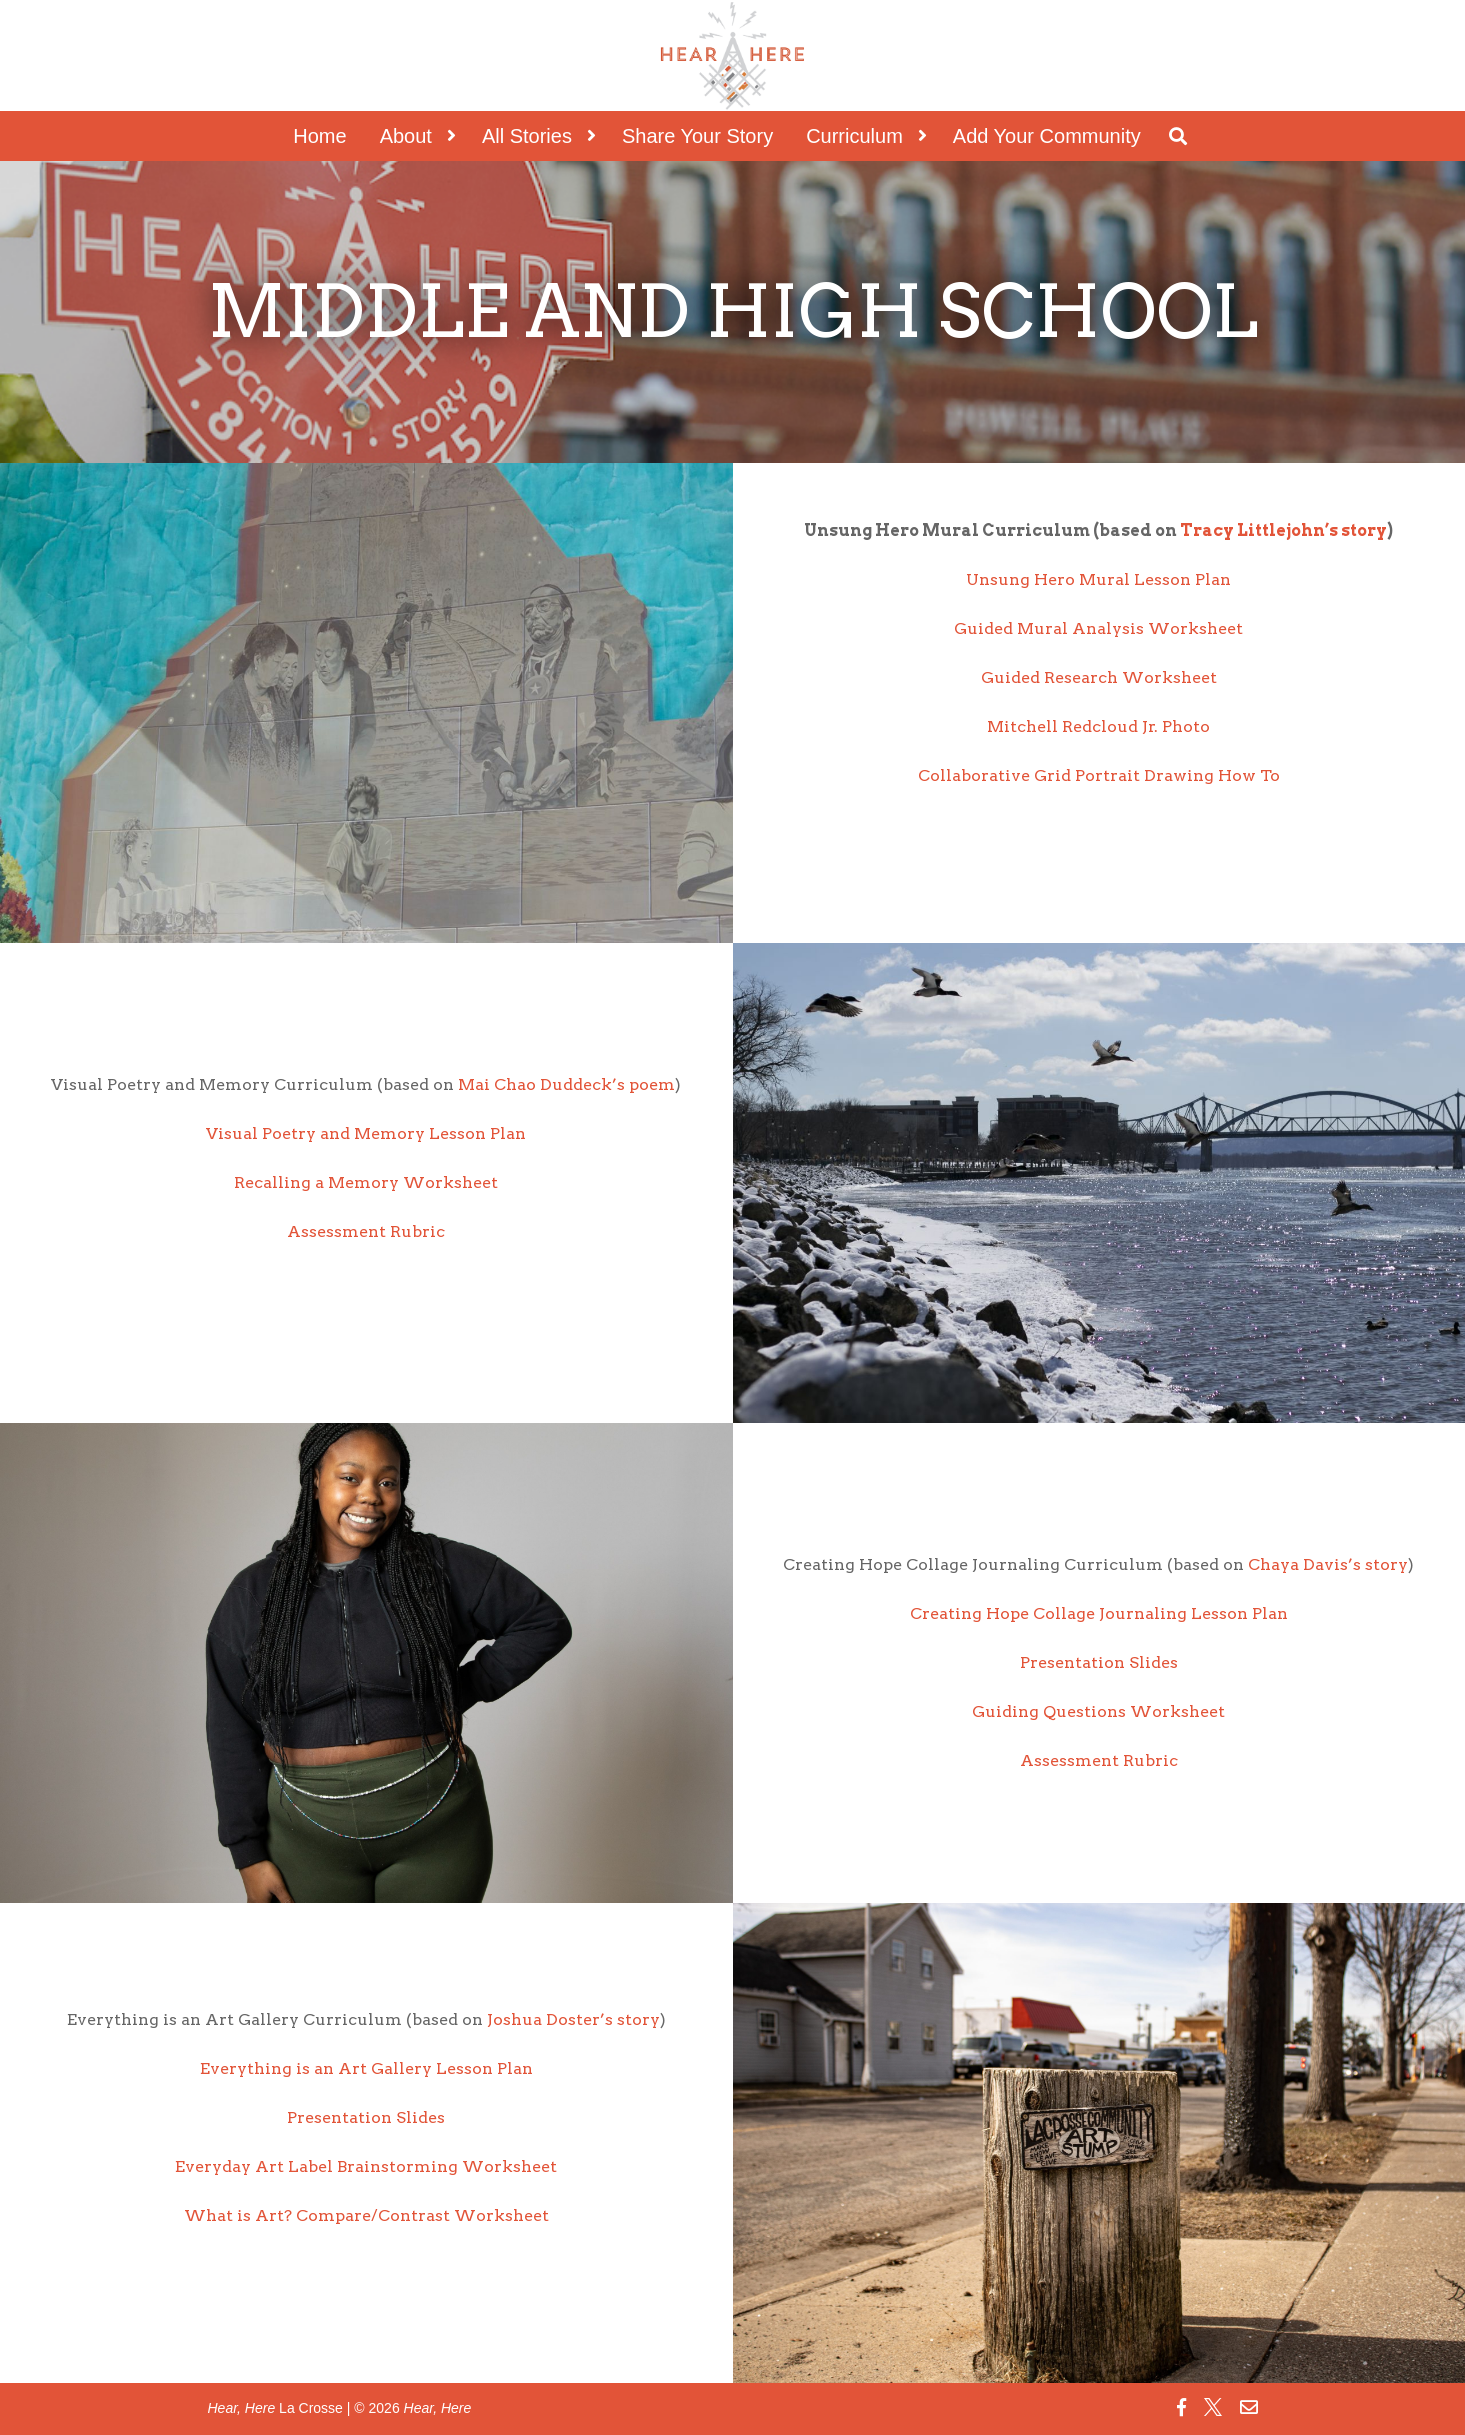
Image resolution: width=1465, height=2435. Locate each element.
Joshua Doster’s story (573, 2019)
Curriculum (854, 136)
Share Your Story (697, 136)
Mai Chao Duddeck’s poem (566, 1084)
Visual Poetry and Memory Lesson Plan (366, 1133)
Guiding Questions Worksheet (1098, 1711)
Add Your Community (1047, 136)
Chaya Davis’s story (1328, 1564)
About (406, 136)
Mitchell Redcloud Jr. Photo (1098, 726)
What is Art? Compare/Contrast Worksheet (366, 2215)
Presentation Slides (1099, 1662)
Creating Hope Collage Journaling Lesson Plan (1099, 1613)
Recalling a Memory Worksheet (366, 1182)
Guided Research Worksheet (1099, 677)
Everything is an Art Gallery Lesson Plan (366, 2068)
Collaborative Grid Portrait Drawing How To (1099, 775)
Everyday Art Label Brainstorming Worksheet (366, 2166)
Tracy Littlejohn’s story (1283, 530)
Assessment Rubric (366, 1231)
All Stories (527, 136)
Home (319, 136)
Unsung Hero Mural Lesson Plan (1098, 579)
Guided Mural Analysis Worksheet (1098, 628)
